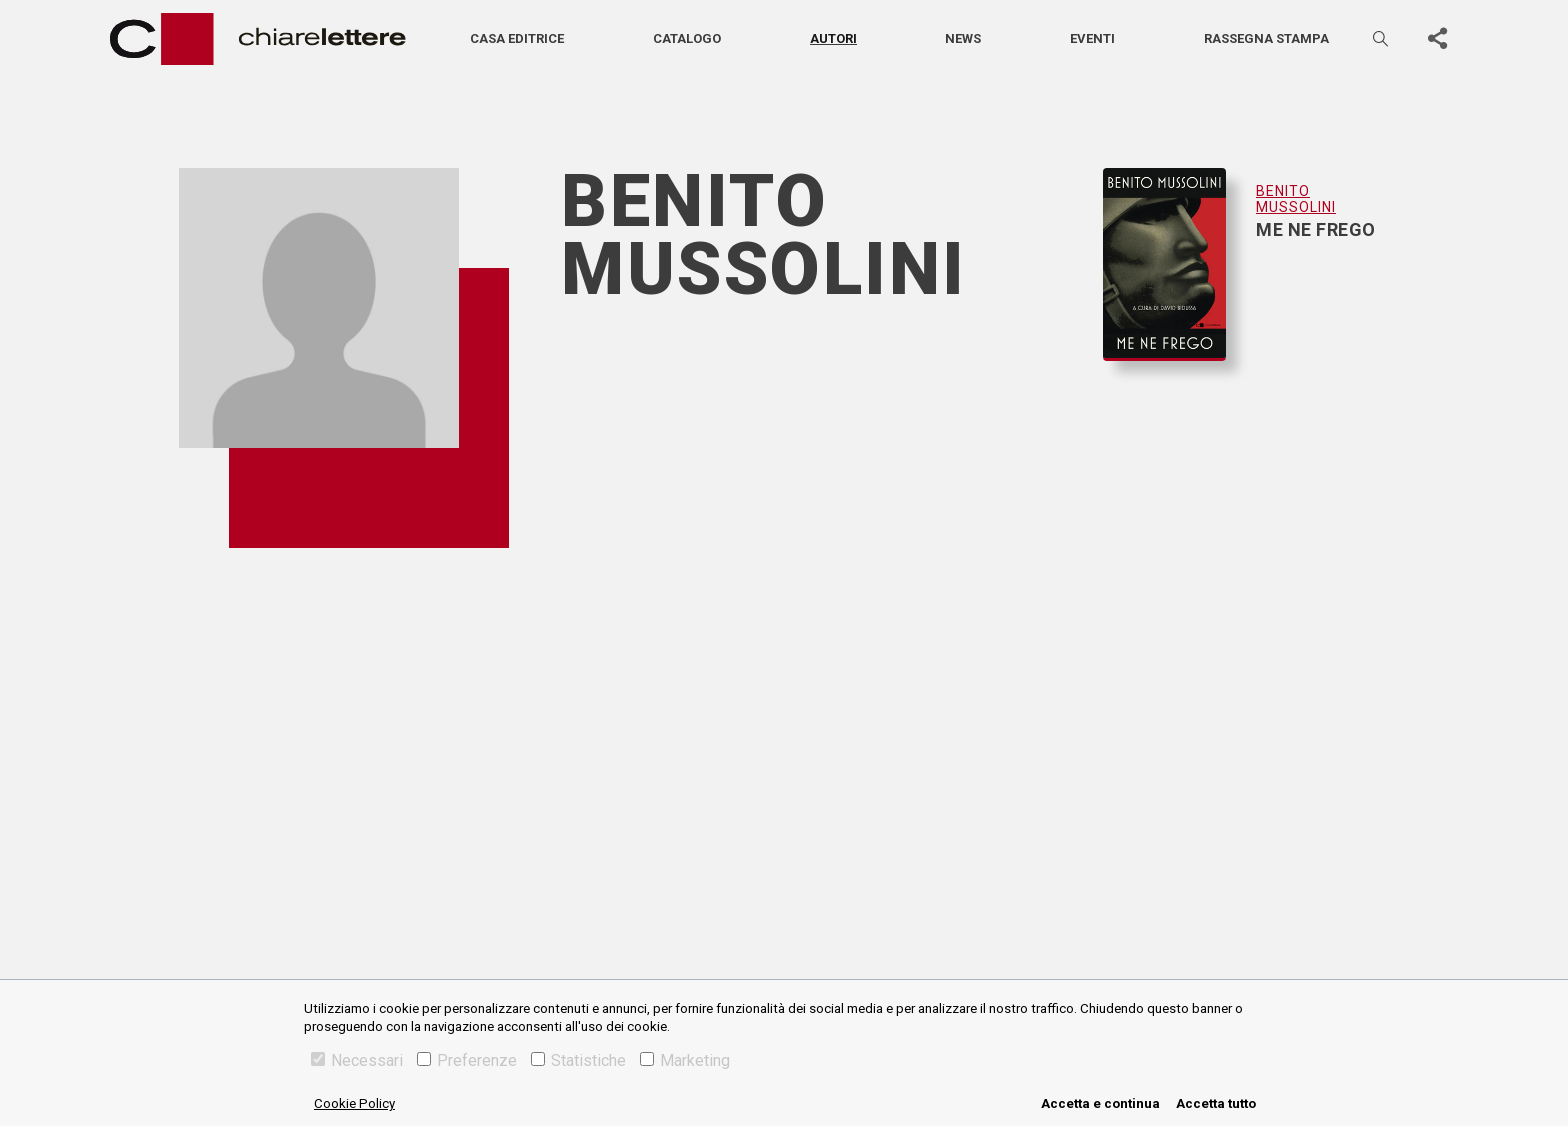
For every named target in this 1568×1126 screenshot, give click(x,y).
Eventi (1092, 38)
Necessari (357, 1060)
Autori (833, 38)
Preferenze (467, 1060)
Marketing (685, 1060)
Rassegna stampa (1266, 38)
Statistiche (578, 1060)
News (963, 38)
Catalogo (687, 38)
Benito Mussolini (1296, 199)
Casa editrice (517, 38)
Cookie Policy (354, 1103)
